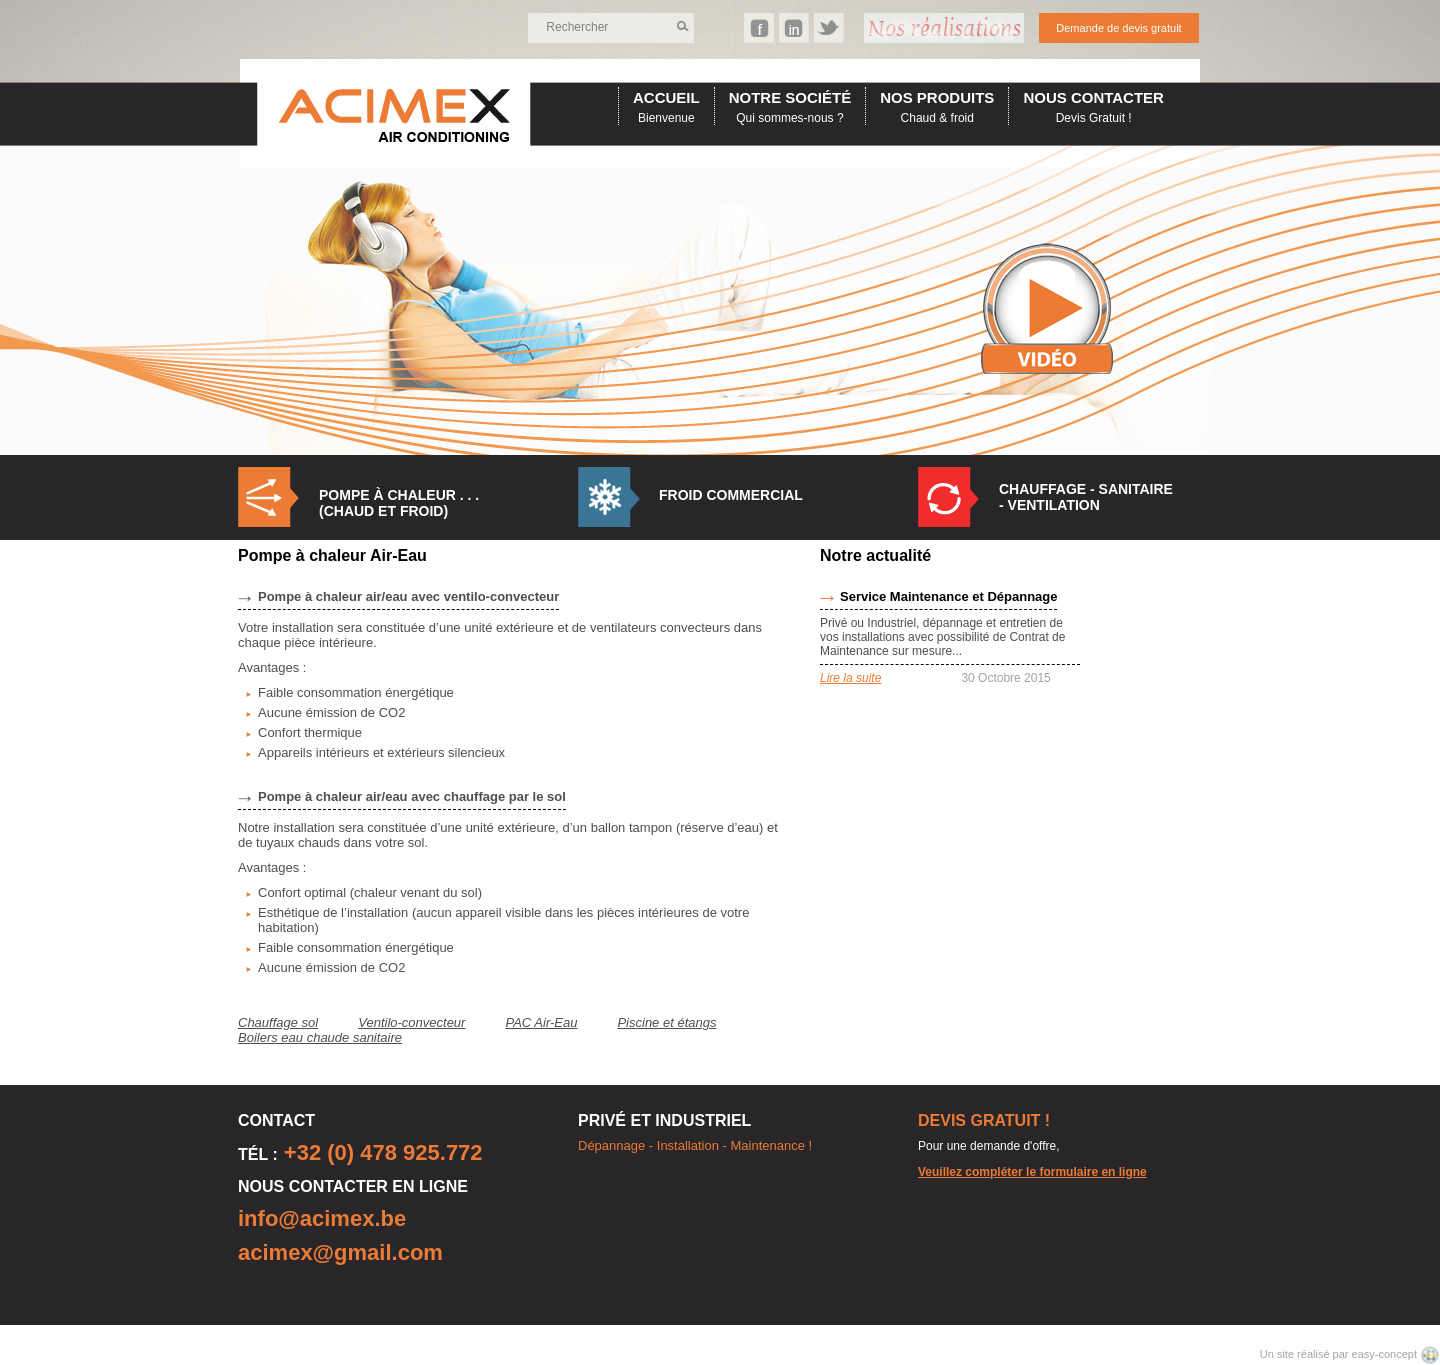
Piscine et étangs (666, 1022)
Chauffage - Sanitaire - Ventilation (1086, 497)
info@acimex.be (322, 1218)
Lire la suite (850, 678)
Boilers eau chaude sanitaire (320, 1037)
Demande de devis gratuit (1118, 28)
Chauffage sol (278, 1022)
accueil (666, 97)
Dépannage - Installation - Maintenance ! (695, 1145)
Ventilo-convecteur (411, 1022)
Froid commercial (731, 495)
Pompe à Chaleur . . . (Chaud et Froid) (399, 503)
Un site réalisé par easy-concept (1340, 1354)
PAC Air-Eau (541, 1022)
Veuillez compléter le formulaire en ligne (1032, 1172)
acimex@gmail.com (340, 1252)
